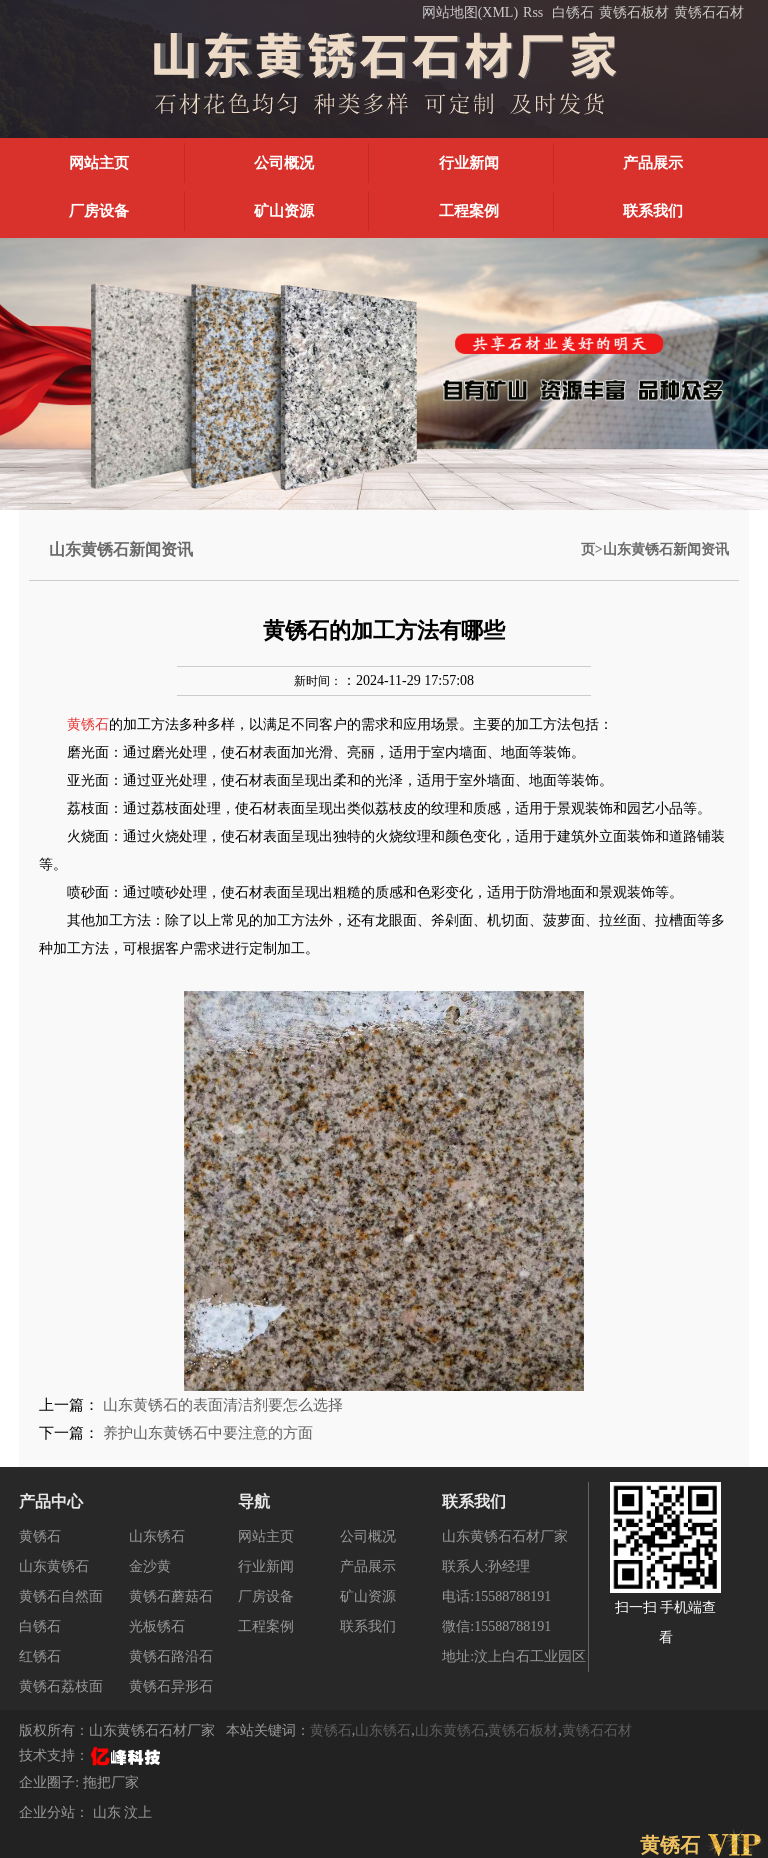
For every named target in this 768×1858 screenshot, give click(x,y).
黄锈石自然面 (61, 1596)
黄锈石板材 (634, 12)
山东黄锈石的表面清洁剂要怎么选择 (223, 1405)
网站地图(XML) (470, 12)
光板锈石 (157, 1626)
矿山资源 (284, 211)
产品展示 (653, 163)
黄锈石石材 (709, 12)
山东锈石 (157, 1536)
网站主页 (99, 163)
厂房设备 (99, 211)
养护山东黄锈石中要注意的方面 (208, 1433)
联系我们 (653, 211)
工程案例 (469, 211)
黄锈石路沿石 (171, 1656)
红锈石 (40, 1656)
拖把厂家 (111, 1782)
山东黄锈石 (54, 1566)
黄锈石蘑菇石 (171, 1596)
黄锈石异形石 (171, 1686)
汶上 (138, 1812)
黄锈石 (40, 1536)
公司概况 (284, 163)
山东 (109, 1812)
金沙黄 (150, 1566)
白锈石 (573, 12)
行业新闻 (469, 163)
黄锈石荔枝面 (61, 1686)
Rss (533, 12)
